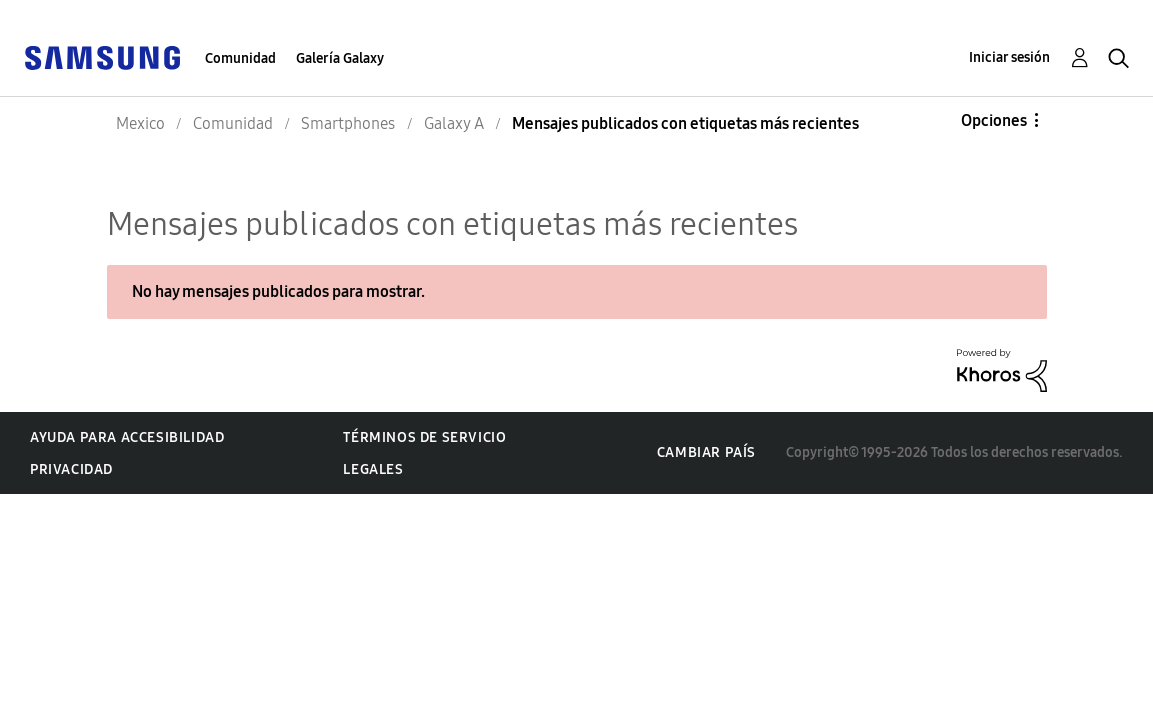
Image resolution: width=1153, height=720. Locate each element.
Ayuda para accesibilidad (127, 437)
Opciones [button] (994, 120)
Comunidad (240, 58)
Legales (373, 469)
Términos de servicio (424, 437)
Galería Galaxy (340, 58)
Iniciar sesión (1009, 57)
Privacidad (71, 469)
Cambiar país (706, 452)
